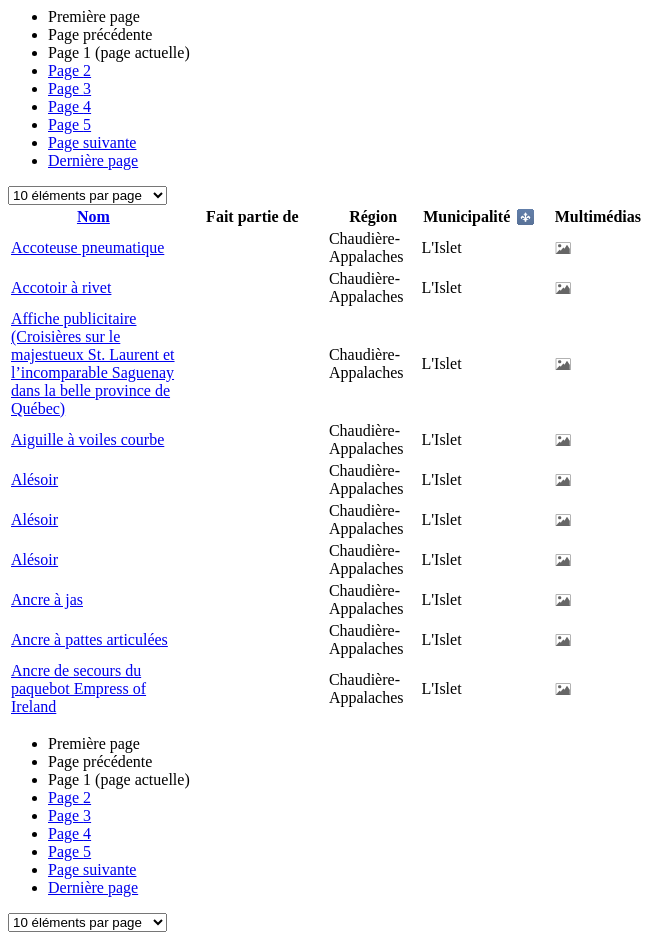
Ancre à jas (47, 599)
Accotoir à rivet (61, 287)
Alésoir (34, 479)
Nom (93, 216)
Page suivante (92, 142)
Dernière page (93, 160)
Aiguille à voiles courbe (87, 439)
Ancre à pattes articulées (89, 639)
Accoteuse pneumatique (87, 247)
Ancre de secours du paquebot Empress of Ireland (78, 688)
